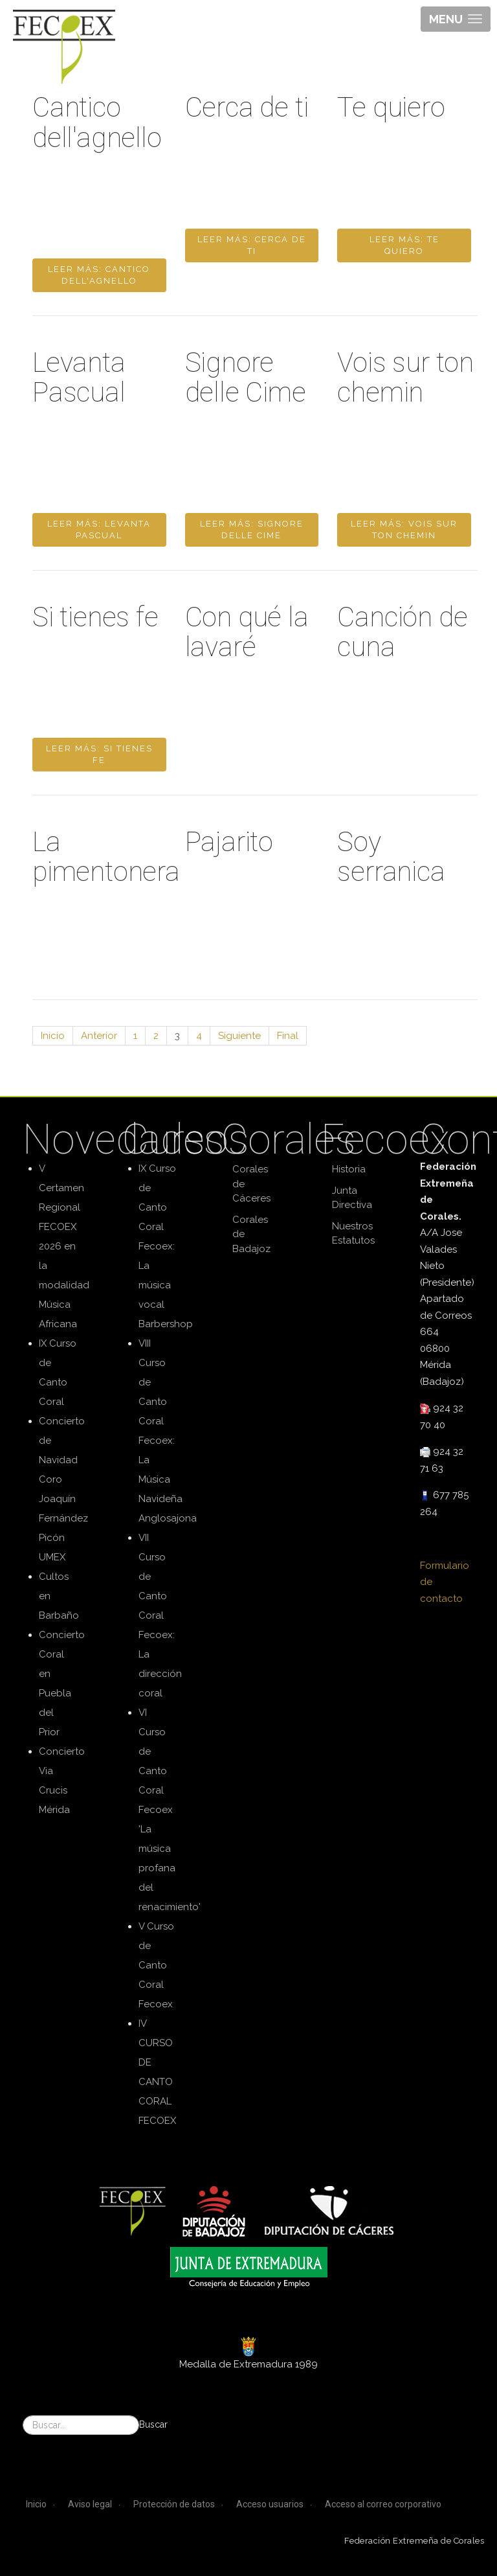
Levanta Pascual (79, 377)
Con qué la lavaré (247, 632)
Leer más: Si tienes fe (99, 754)
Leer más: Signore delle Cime (252, 529)
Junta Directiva (352, 1198)
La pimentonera (106, 856)
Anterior (99, 1036)
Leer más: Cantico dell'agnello (99, 275)
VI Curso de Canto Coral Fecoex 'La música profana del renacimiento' (169, 1810)
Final (287, 1036)
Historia (349, 1169)
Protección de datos (174, 2504)
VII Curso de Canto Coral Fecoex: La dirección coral (160, 1615)
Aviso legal (90, 2504)
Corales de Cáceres (251, 1183)
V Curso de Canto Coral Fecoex (156, 1965)
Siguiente (239, 1036)
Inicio (53, 1036)
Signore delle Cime (245, 377)
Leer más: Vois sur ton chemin (404, 529)
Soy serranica (391, 856)
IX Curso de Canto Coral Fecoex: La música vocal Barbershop (165, 1246)
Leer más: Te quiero (404, 245)
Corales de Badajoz (251, 1234)
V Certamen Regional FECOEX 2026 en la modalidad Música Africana (64, 1246)
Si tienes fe (95, 617)
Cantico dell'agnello (97, 122)
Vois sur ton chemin (405, 377)
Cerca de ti (247, 107)
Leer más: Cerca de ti (251, 245)
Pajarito (229, 842)
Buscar (153, 2424)
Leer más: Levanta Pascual (99, 529)
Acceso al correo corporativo (383, 2504)
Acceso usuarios (270, 2504)
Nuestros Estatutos (353, 1233)
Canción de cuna (402, 632)
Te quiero (391, 107)
